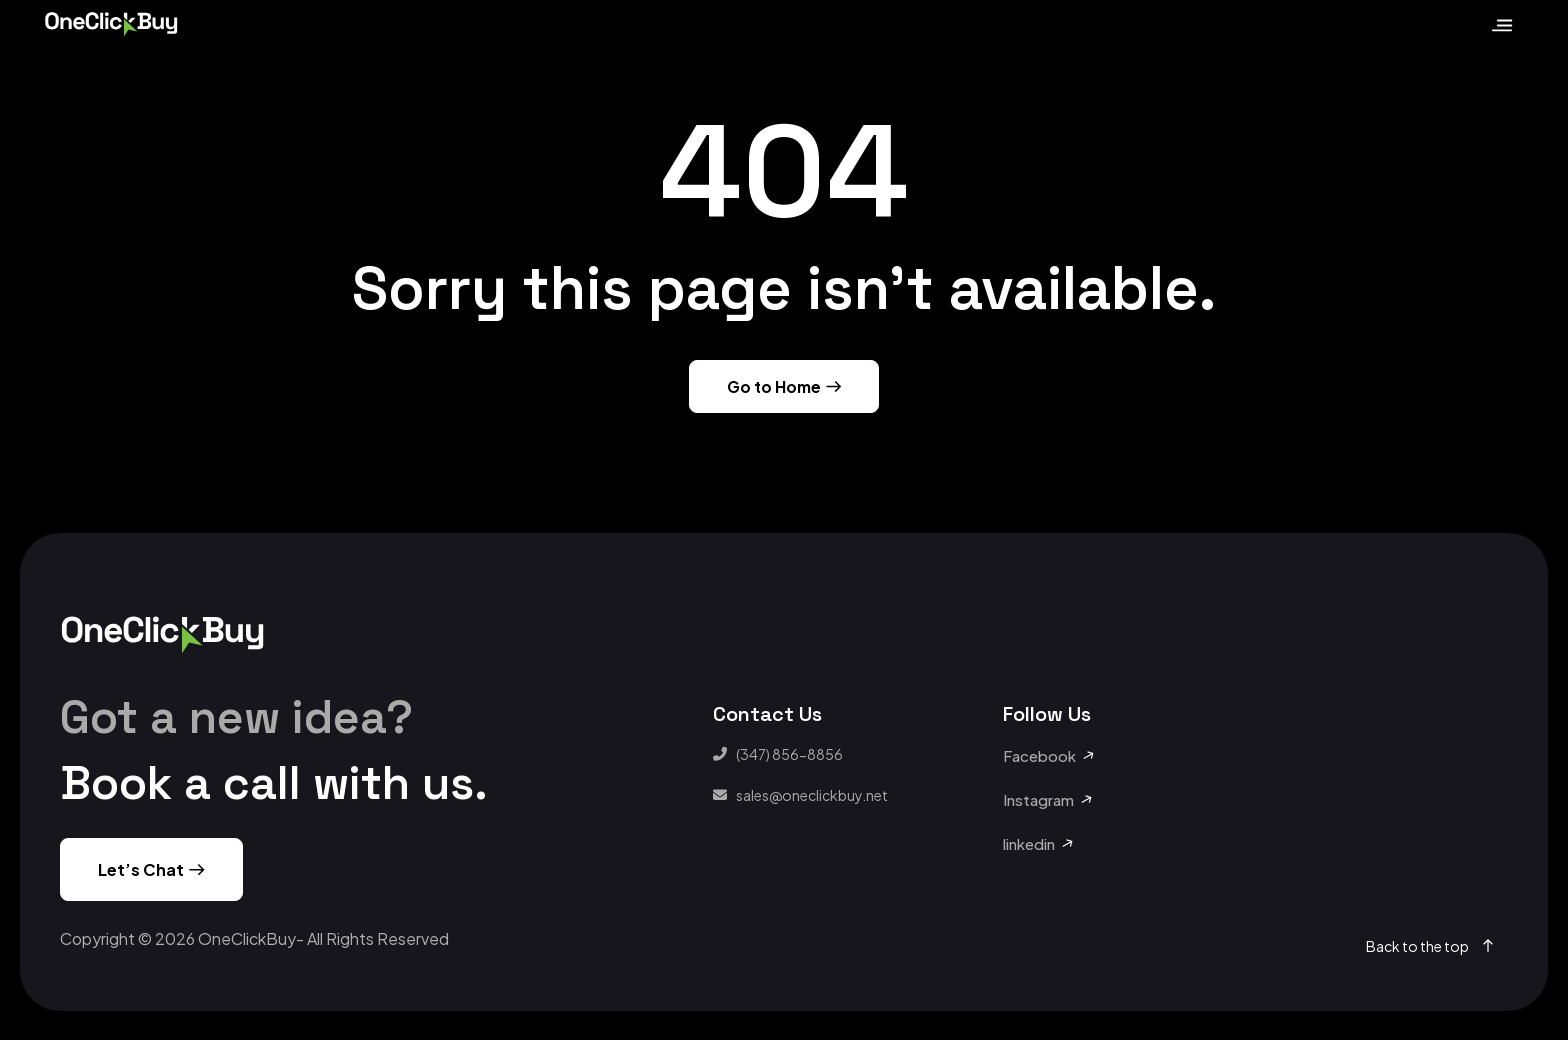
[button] (1049, 756)
